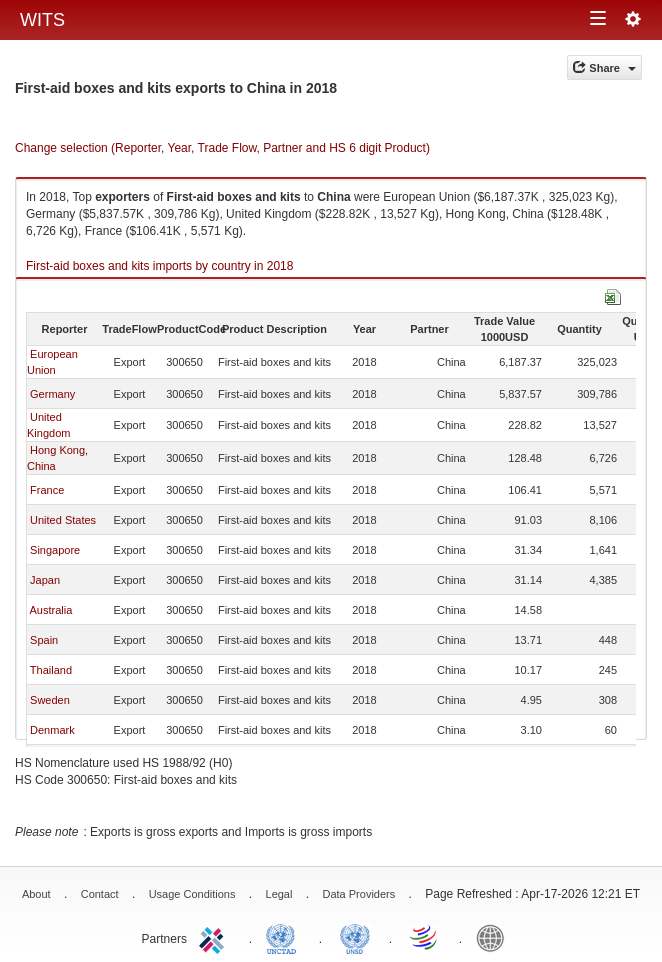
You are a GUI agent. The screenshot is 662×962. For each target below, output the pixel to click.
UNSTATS (355, 937)
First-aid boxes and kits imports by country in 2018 (159, 266)
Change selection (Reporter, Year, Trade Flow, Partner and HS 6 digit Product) (222, 148)
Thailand (51, 670)
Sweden (50, 700)
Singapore (55, 550)
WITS (42, 20)
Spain (44, 640)
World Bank (495, 937)
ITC (215, 937)
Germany (52, 394)
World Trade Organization (425, 937)
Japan (45, 580)
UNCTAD (285, 937)
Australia (50, 610)
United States (63, 520)
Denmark (52, 730)
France (47, 490)
